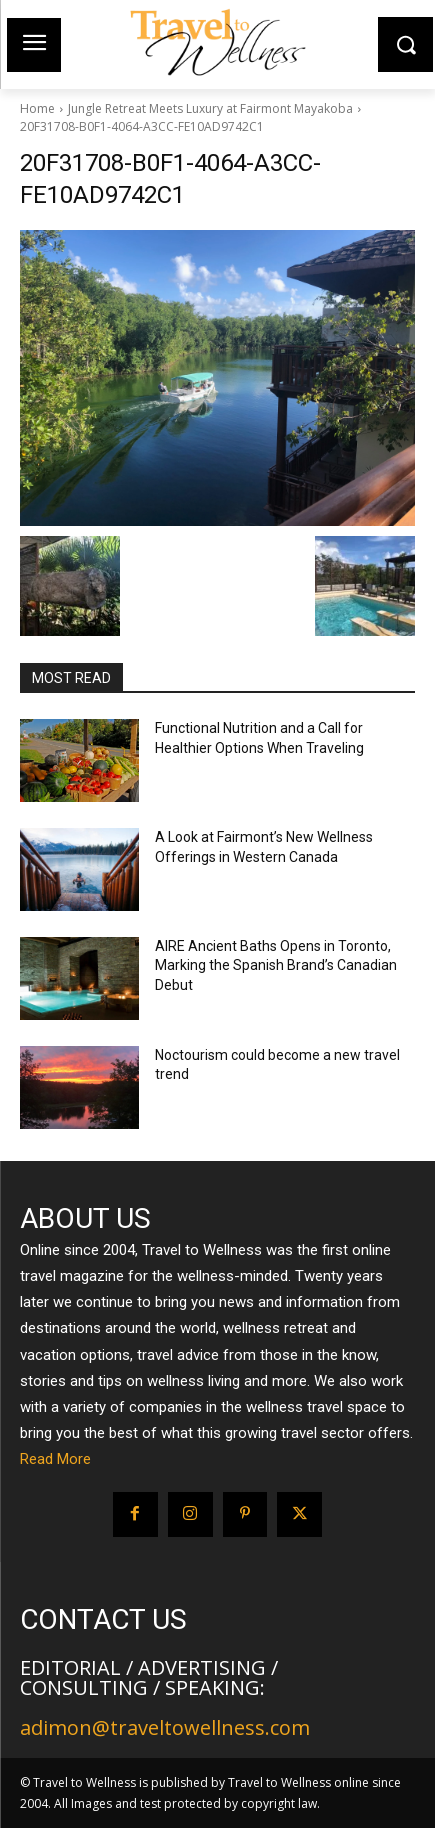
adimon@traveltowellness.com (165, 1727)
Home (37, 108)
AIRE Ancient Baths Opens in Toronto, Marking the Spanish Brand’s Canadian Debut (276, 965)
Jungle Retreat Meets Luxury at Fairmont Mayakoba (210, 108)
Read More (55, 1459)
